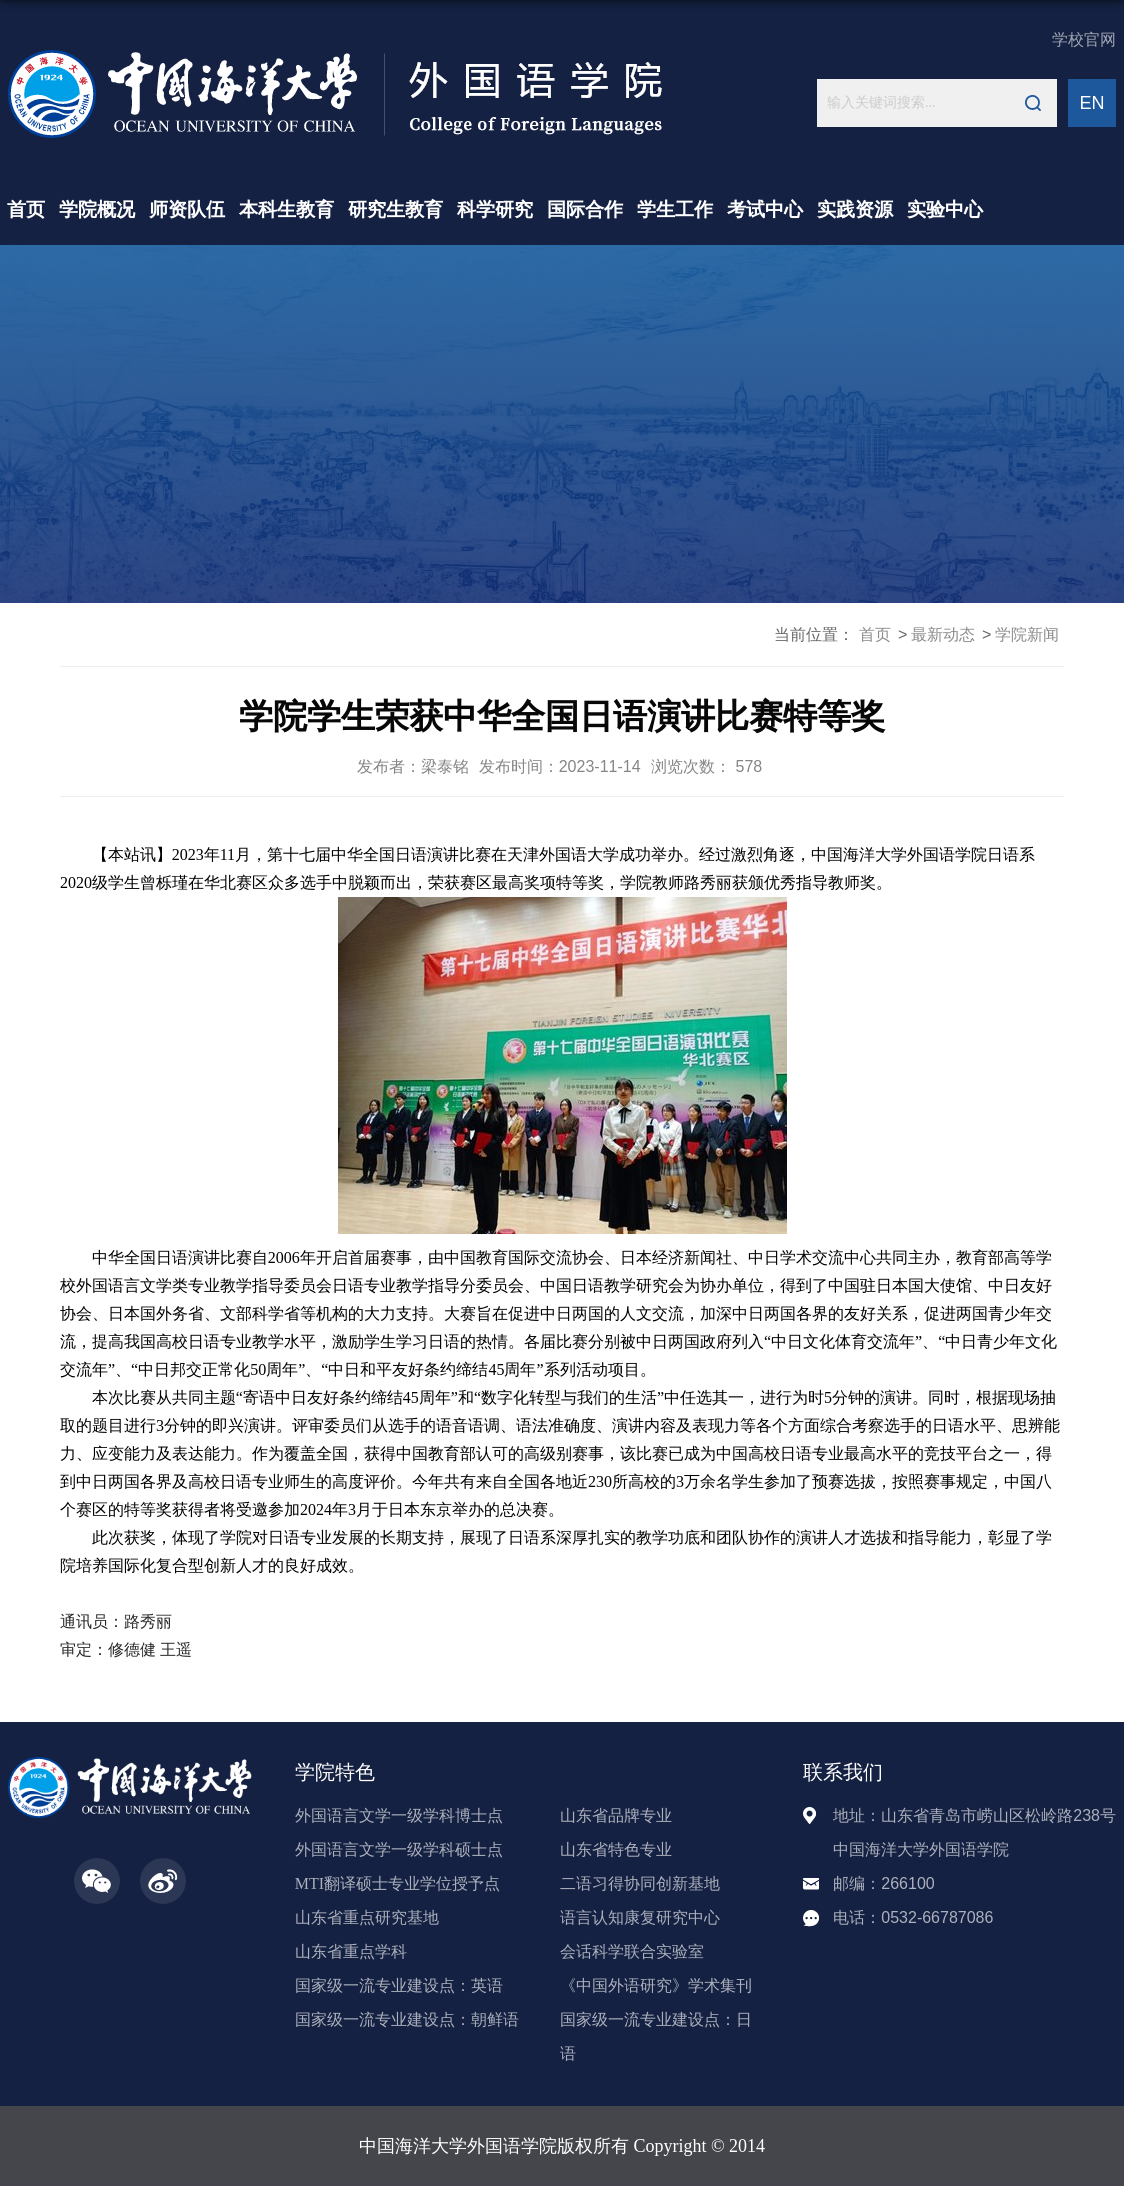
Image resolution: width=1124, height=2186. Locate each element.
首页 (26, 209)
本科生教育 (286, 209)
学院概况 (97, 209)
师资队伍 (187, 209)
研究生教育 (395, 209)
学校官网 (1084, 39)
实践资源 (855, 209)
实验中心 (945, 209)
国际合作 (585, 209)
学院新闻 (1027, 634)
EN (1091, 103)
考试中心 (765, 209)
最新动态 (943, 634)
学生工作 (675, 209)
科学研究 (495, 209)
